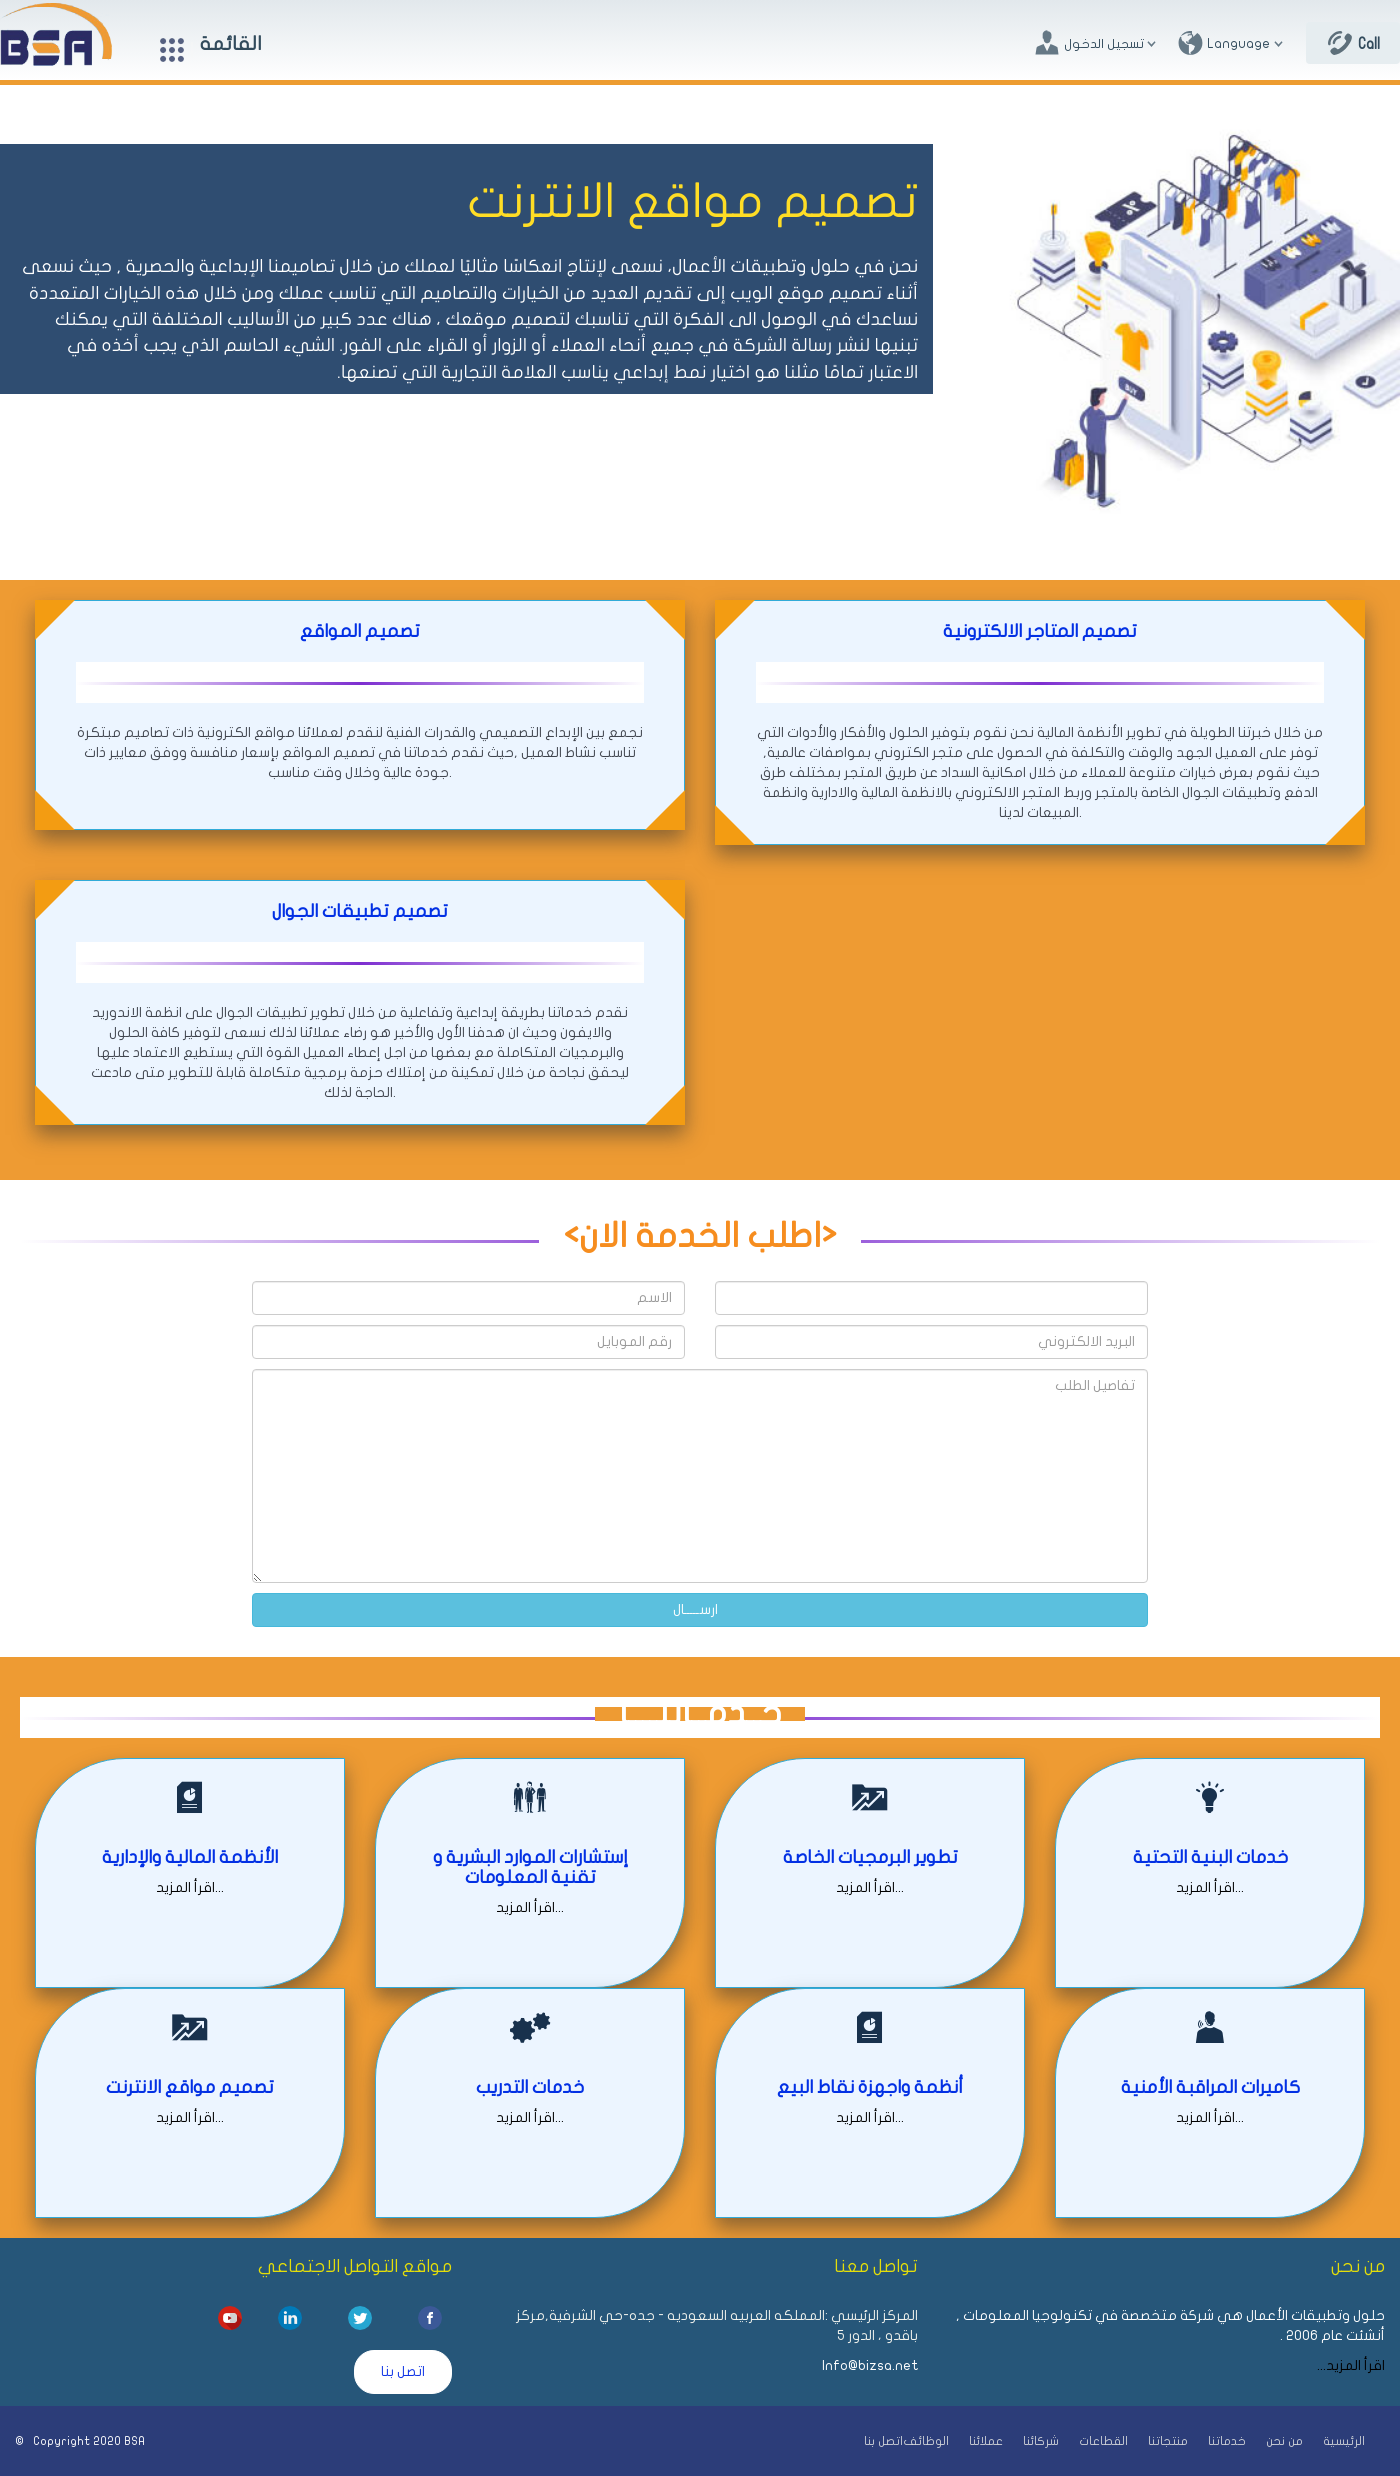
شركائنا (1041, 2441)
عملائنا (986, 2441)
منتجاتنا (1168, 2441)
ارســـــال (695, 1609)
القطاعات (1103, 2441)
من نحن (1284, 2441)
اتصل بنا (403, 2371)
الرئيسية (1344, 2441)
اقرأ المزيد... (190, 1887)
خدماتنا (1227, 2441)
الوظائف (926, 2441)
